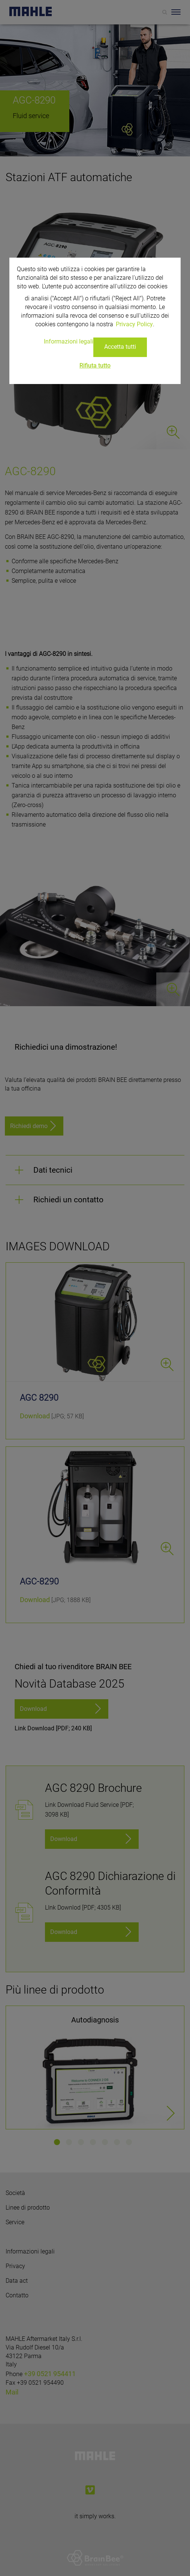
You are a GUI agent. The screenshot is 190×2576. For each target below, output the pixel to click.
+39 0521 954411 (50, 2374)
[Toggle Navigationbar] (176, 12)
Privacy (15, 2266)
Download (35, 1416)
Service (15, 2222)
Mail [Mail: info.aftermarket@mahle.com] (12, 2392)
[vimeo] (90, 2490)
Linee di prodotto (28, 2207)
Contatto (17, 2295)
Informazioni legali (30, 2251)
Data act (17, 2280)
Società (15, 2192)
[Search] (164, 12)
